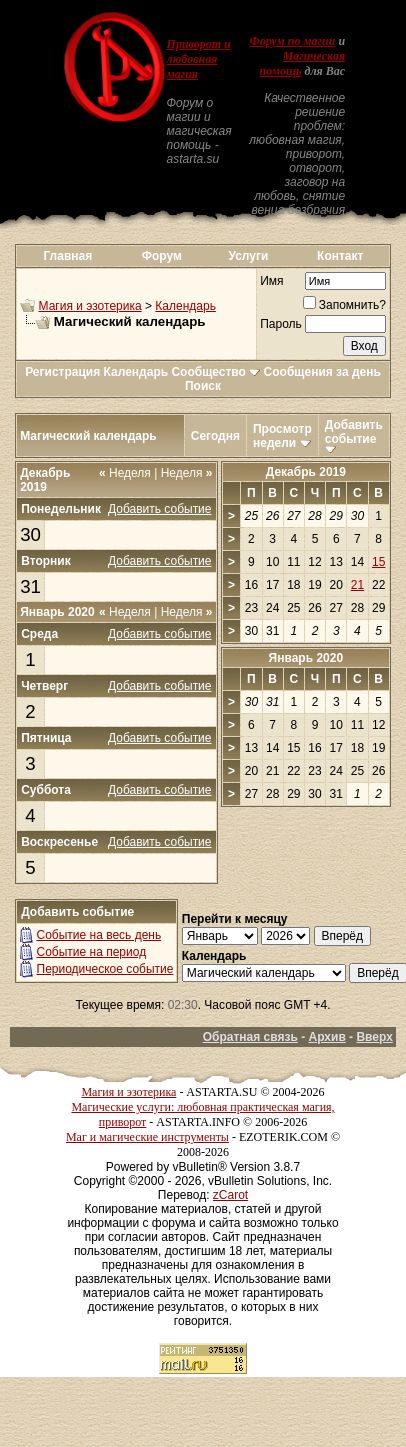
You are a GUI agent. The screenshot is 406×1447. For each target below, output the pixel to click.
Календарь (185, 306)
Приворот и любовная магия (199, 59)
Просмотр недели (282, 436)
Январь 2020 (306, 658)
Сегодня (215, 436)
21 (357, 585)
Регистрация (62, 372)
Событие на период (92, 952)
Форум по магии (292, 41)
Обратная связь (250, 1037)
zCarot (230, 1195)
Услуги (248, 256)
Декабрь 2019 (306, 472)
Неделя (125, 473)
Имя (271, 281)
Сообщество (215, 372)
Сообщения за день (322, 372)
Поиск (203, 386)
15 (378, 562)
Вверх (374, 1037)
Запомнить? (344, 305)
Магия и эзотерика (90, 306)
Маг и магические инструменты (147, 1137)
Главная (67, 256)
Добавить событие (354, 432)
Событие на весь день (99, 935)
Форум (162, 256)
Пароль (281, 324)
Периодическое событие (105, 969)
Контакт (340, 256)
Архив (327, 1037)
